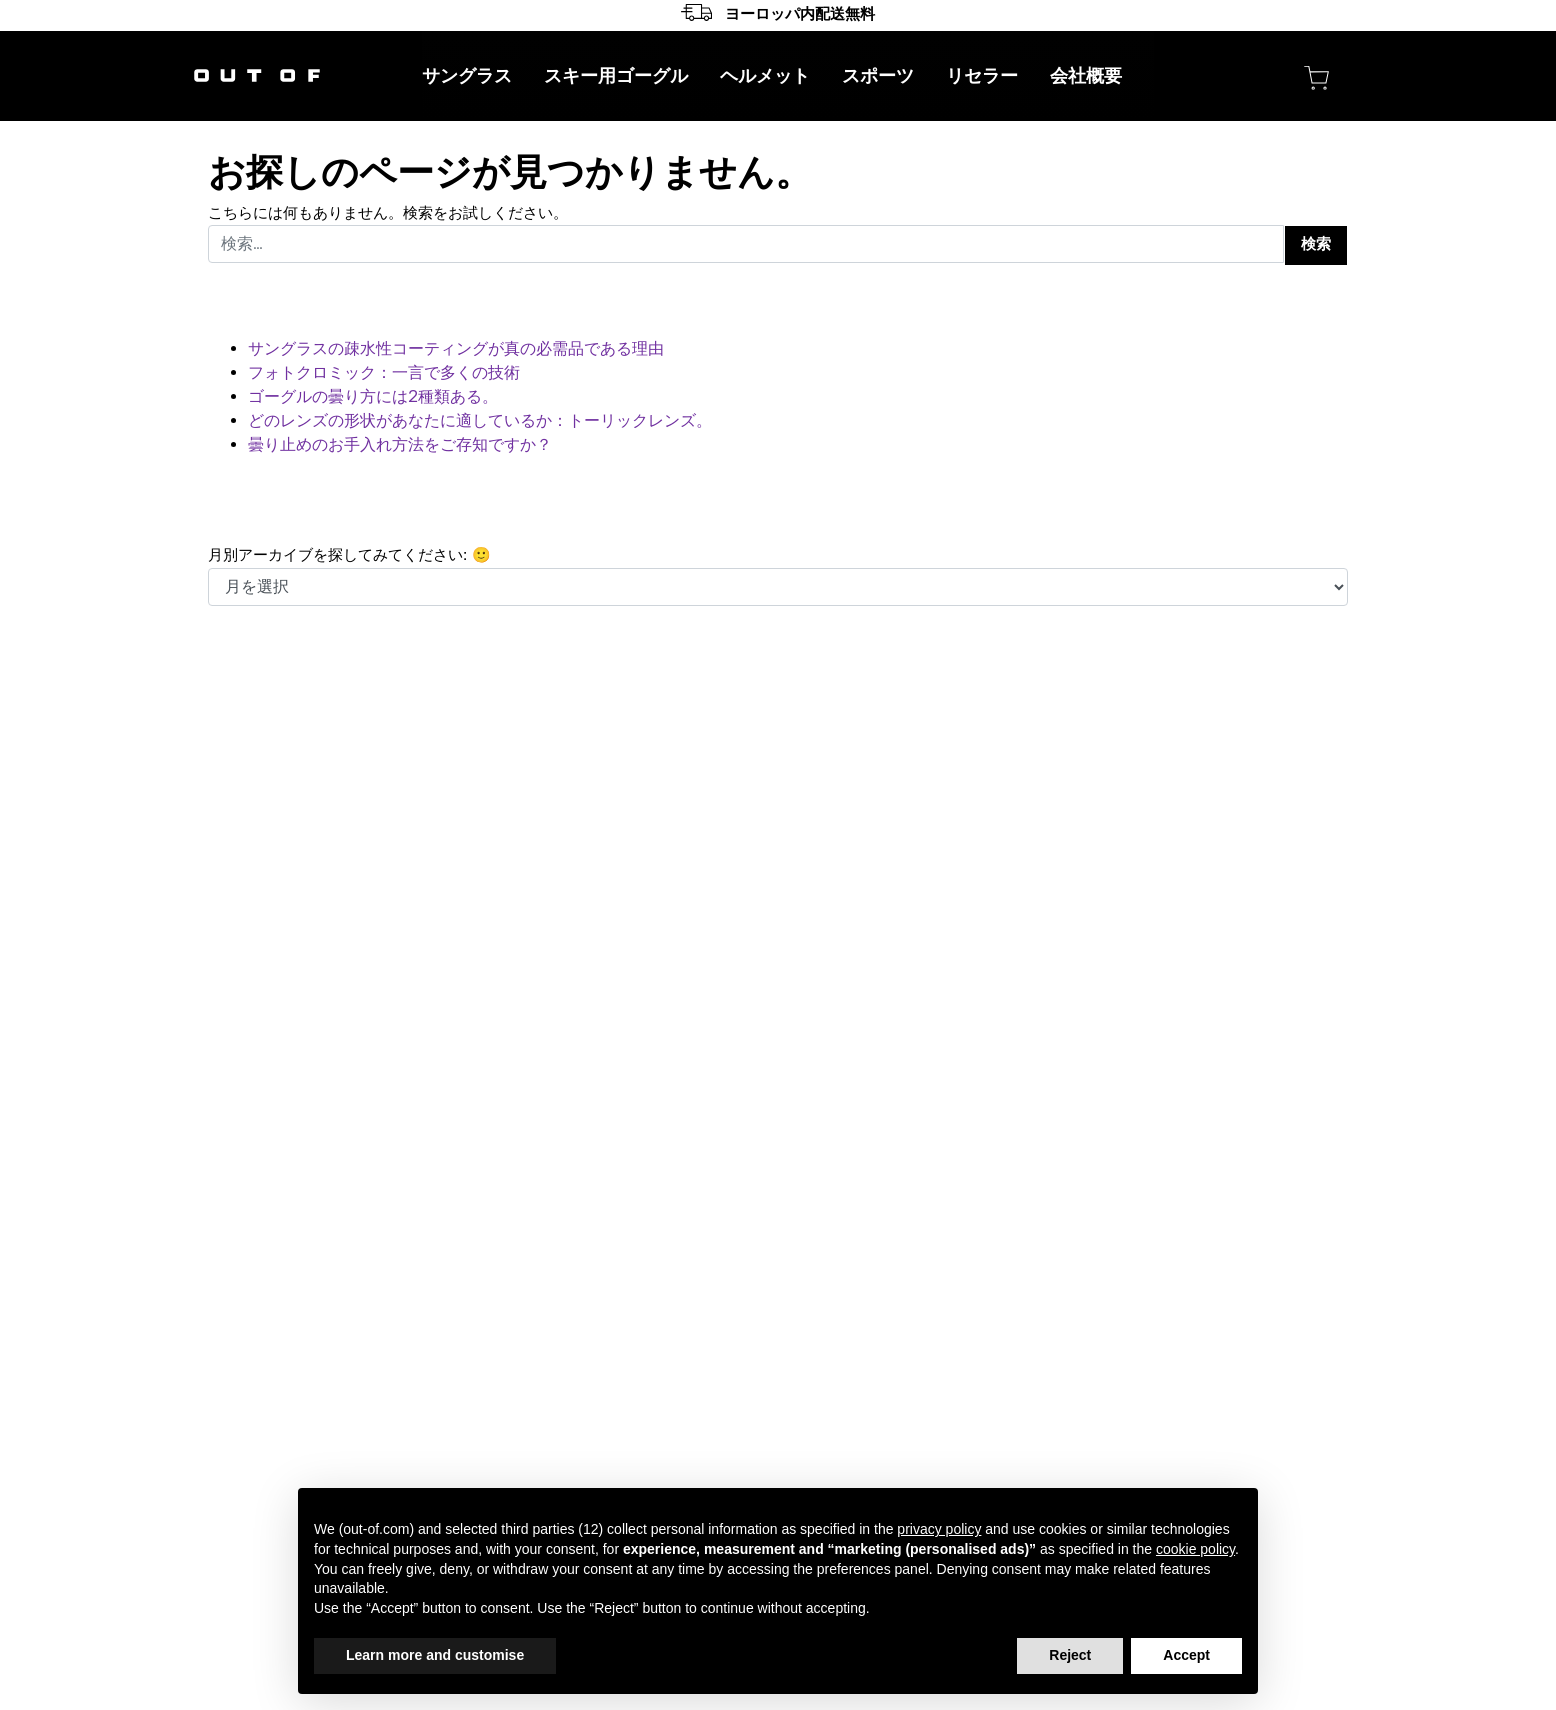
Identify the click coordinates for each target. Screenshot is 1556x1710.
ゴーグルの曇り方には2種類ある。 (373, 397)
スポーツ (878, 76)
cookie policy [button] (1195, 1549)
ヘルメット (765, 76)
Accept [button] (1186, 1655)
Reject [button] (1070, 1655)
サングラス (467, 76)
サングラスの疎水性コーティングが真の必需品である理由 (456, 349)
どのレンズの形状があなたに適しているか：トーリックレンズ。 (480, 421)
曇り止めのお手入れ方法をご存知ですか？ (400, 445)
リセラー (982, 76)
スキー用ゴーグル (616, 76)
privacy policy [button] (939, 1529)
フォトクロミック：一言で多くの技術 (384, 373)
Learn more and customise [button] (435, 1655)
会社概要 (1086, 76)
